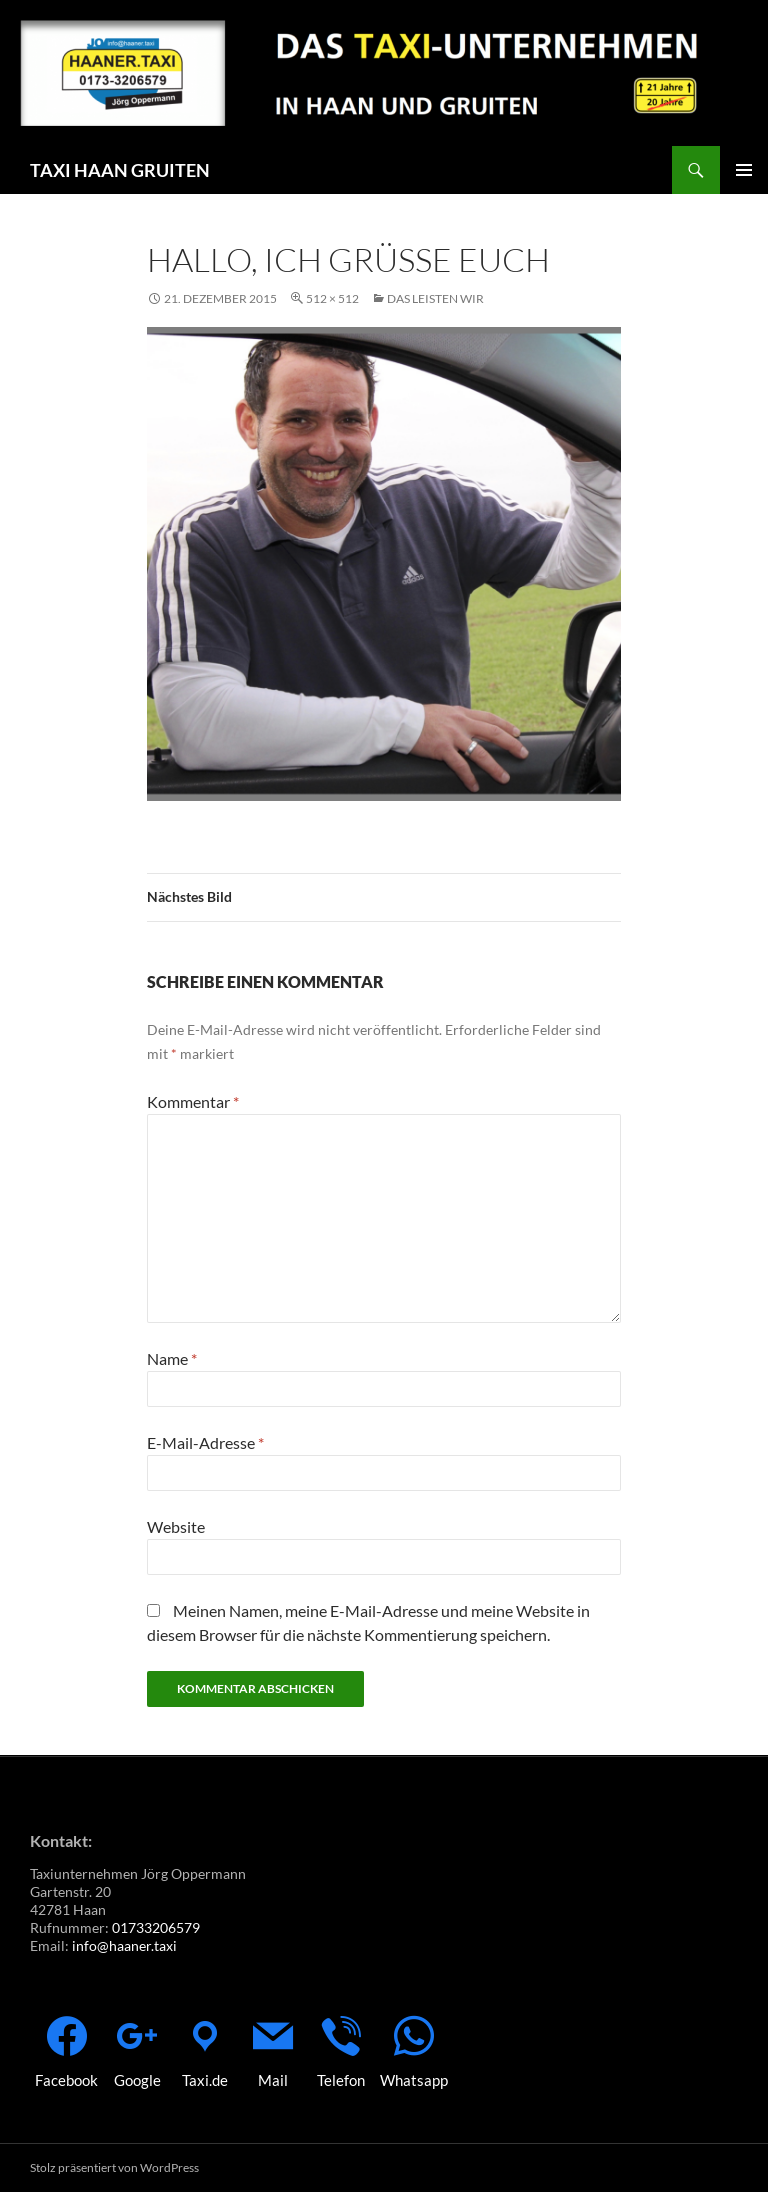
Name (172, 1358)
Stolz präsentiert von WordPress (114, 2167)
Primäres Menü (744, 170)
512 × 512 (332, 298)
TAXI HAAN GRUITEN (120, 170)
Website (176, 1526)
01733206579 (156, 1927)
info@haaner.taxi (124, 1945)
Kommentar (193, 1101)
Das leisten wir (435, 298)
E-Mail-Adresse (205, 1442)
